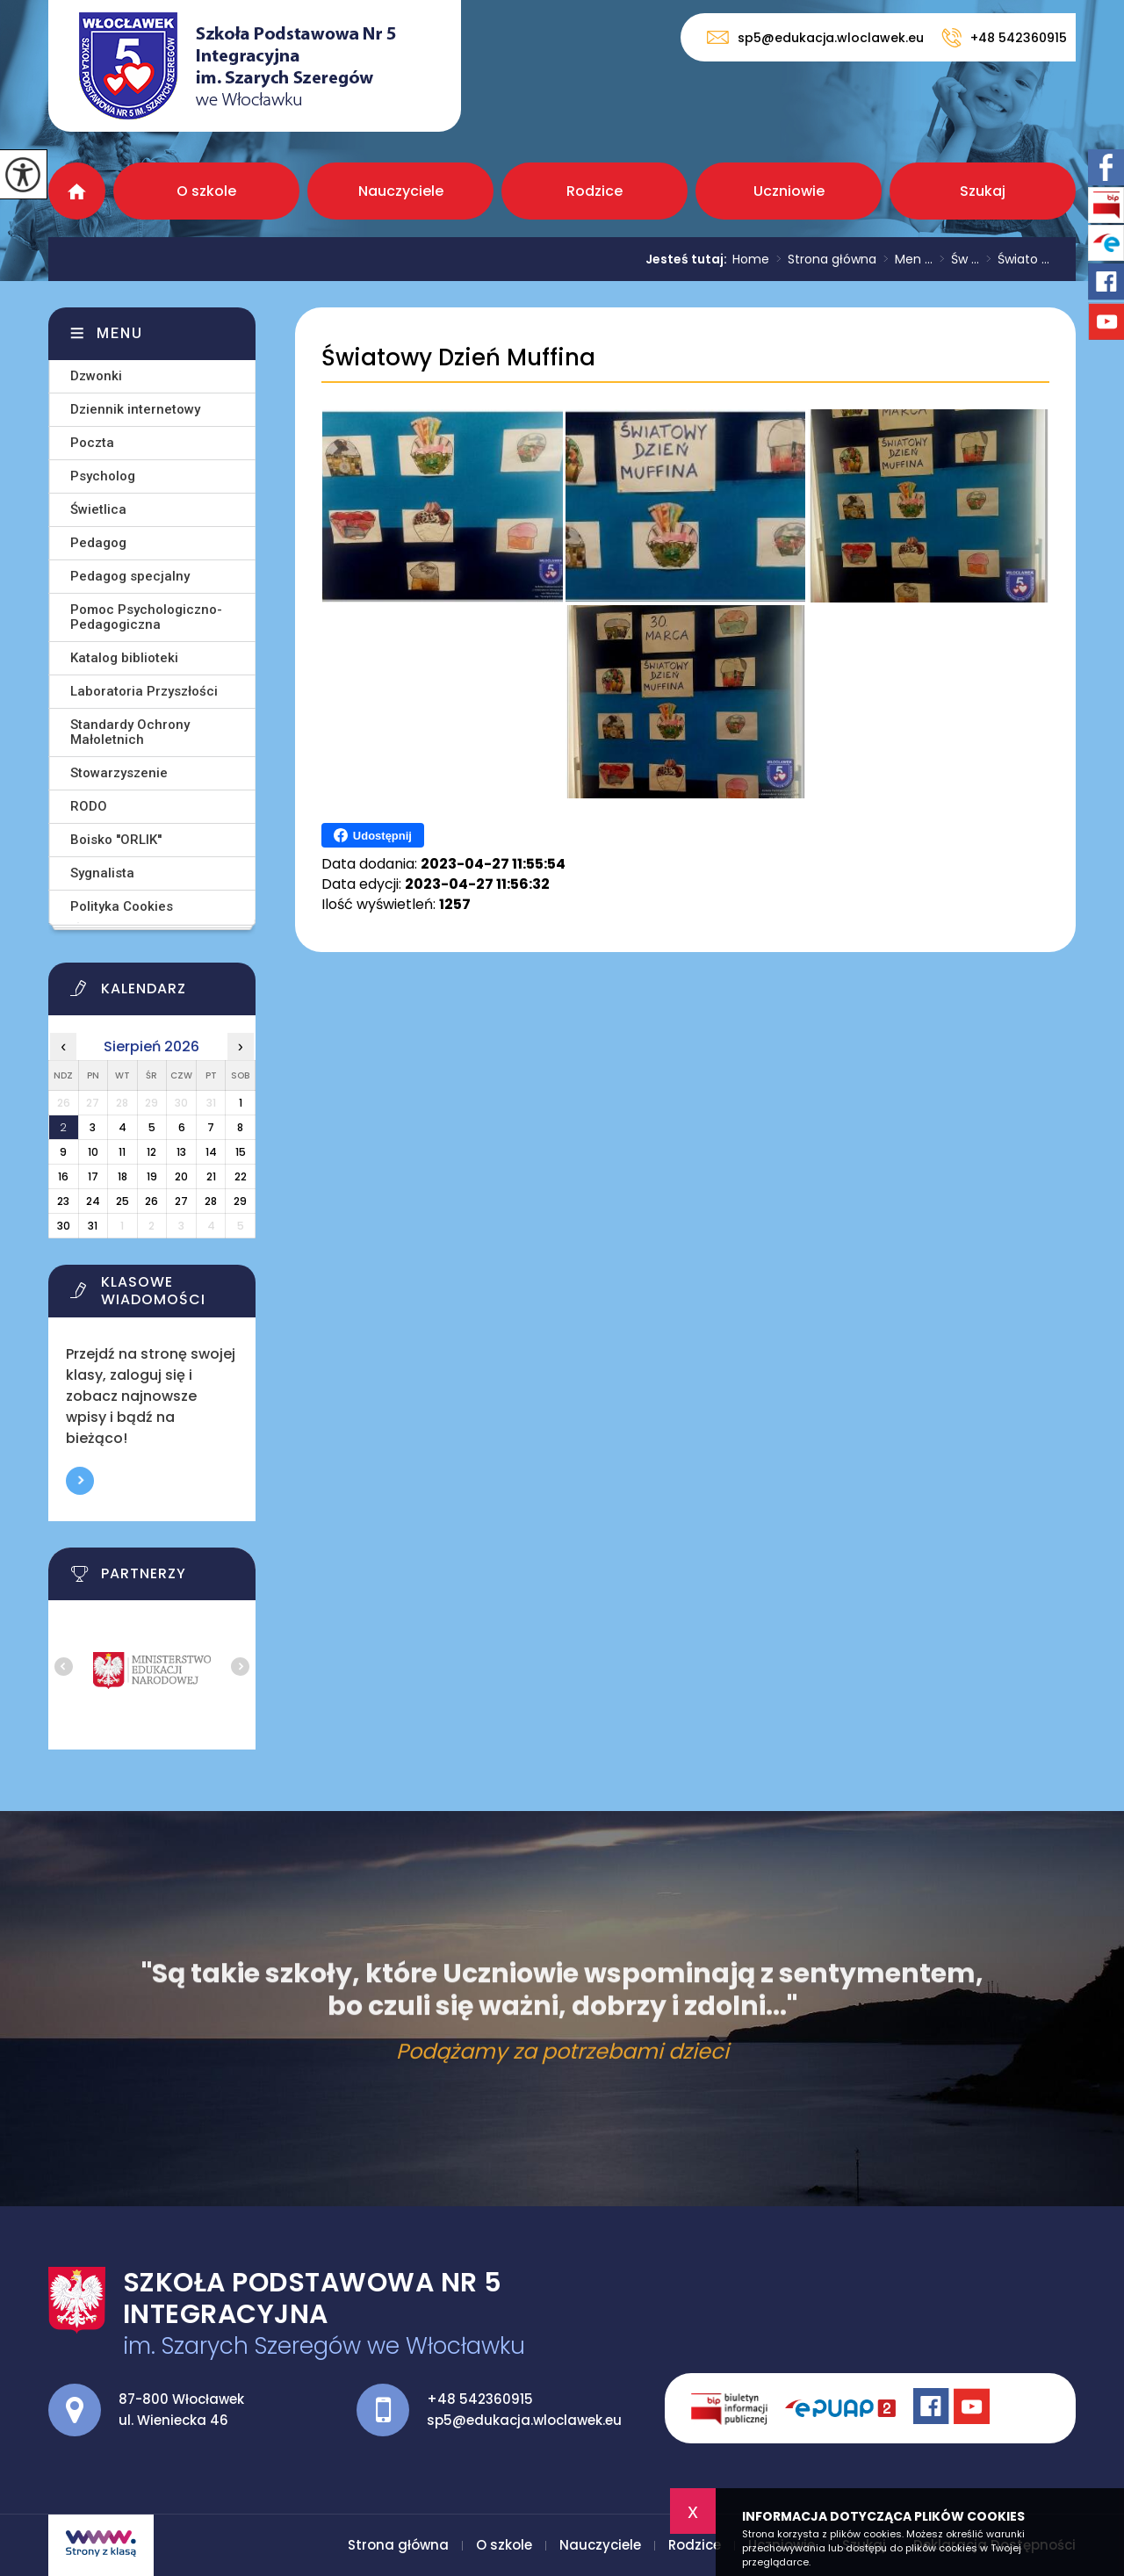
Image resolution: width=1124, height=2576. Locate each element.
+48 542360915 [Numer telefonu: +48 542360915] (480, 2399)
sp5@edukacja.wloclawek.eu (815, 37)
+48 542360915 (1004, 37)
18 (122, 1176)
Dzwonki (96, 376)
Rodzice (594, 191)
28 (211, 1201)
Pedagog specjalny (130, 576)
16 (63, 1176)
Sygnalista (102, 873)
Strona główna (76, 191)
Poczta (92, 443)
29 (240, 1201)
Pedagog (98, 543)
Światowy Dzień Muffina (458, 358)
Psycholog (102, 476)
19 (152, 1176)
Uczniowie (789, 191)
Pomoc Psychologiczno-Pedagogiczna (146, 617)
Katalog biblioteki (124, 658)
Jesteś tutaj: (688, 259)
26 (151, 1201)
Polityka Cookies (121, 906)
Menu (120, 333)
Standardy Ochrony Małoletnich (130, 732)
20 (181, 1176)
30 (63, 1225)
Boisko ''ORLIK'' (116, 840)
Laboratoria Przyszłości (144, 691)
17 (93, 1176)
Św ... (956, 259)
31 (92, 1225)
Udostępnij (373, 835)
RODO (88, 806)
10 (93, 1151)
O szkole (206, 191)
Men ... (904, 259)
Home (750, 259)
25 (122, 1201)
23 (63, 1201)
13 (181, 1151)
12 (151, 1151)
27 (181, 1201)
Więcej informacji (80, 1481)
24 (93, 1201)
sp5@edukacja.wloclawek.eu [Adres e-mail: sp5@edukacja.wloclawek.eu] (524, 2420)
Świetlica (98, 509)
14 (211, 1151)
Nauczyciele (400, 191)
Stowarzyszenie (119, 773)
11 (122, 1151)
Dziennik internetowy (135, 409)
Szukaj (982, 191)
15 (240, 1151)
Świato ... (1014, 259)
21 (211, 1176)
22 (240, 1176)
